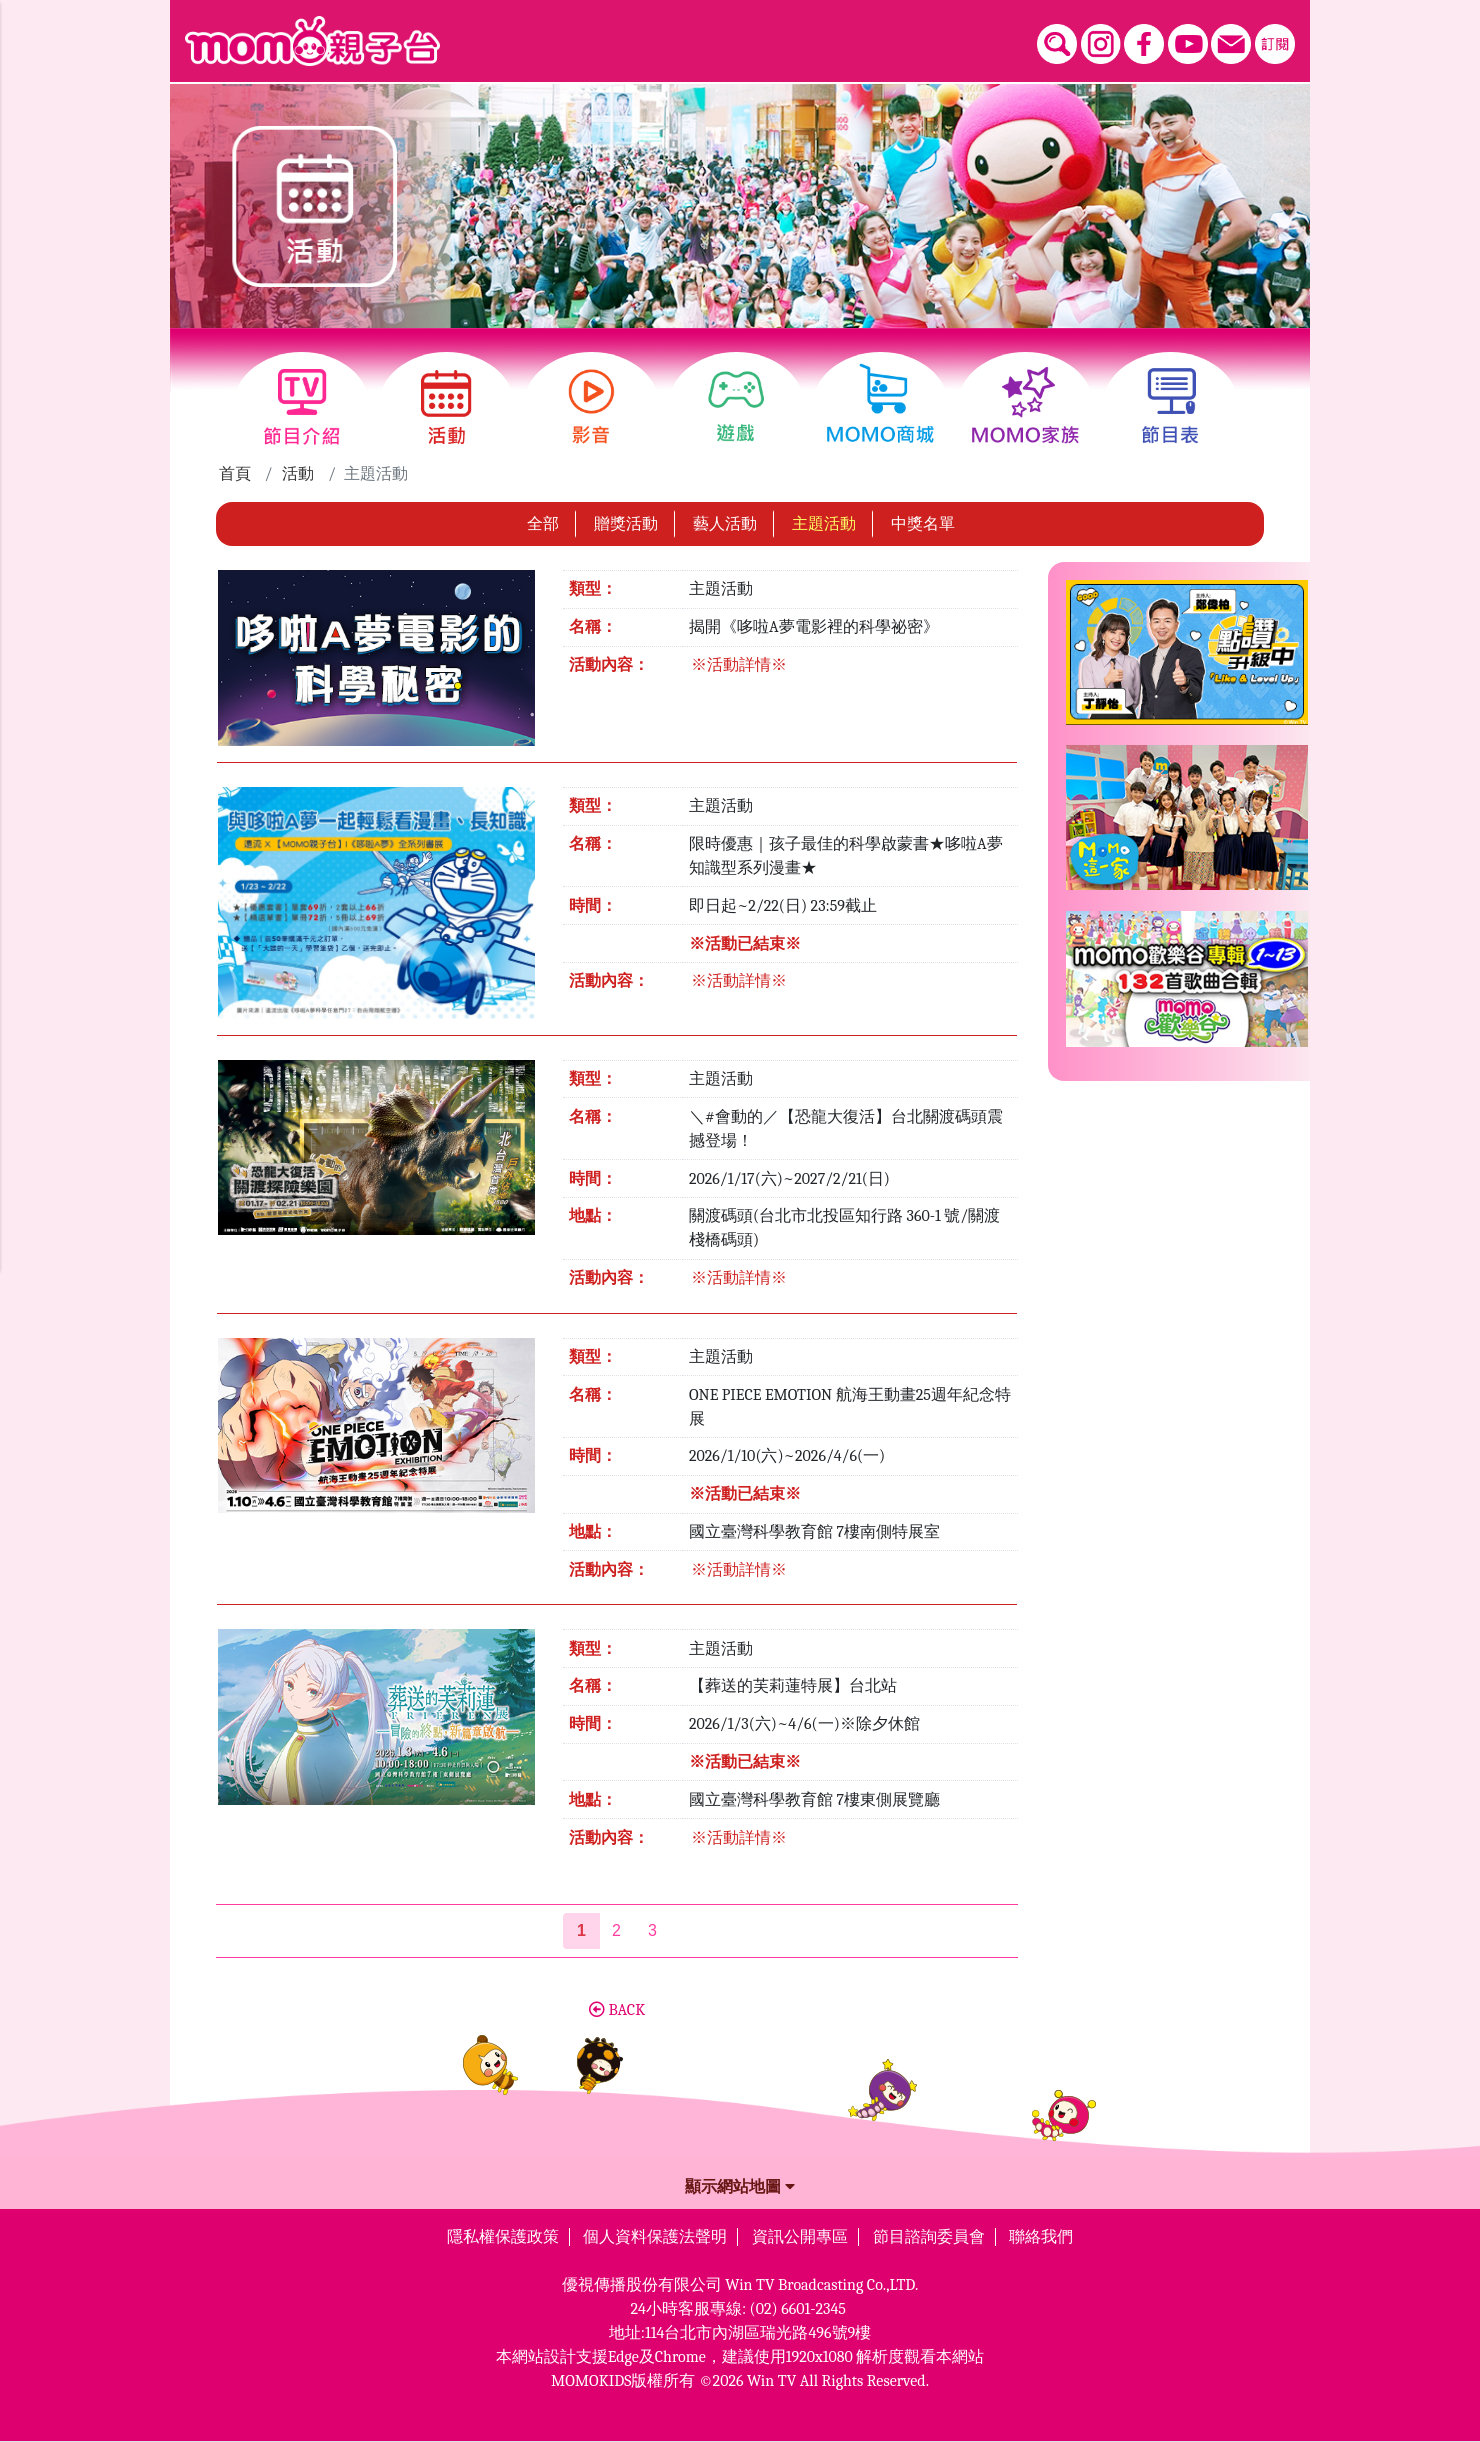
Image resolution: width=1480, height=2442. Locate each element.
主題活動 (824, 524)
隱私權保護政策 (503, 2237)
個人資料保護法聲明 (655, 2237)
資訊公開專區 (800, 2237)
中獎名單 (923, 524)
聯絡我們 (1041, 2237)
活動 (298, 474)
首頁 (235, 474)
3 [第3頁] (652, 1930)
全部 (543, 524)
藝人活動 (725, 524)
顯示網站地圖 (740, 2187)
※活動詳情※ (739, 665)
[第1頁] (581, 1931)
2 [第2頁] (616, 1930)
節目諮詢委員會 (929, 2237)
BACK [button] (617, 2010)
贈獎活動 (626, 524)
